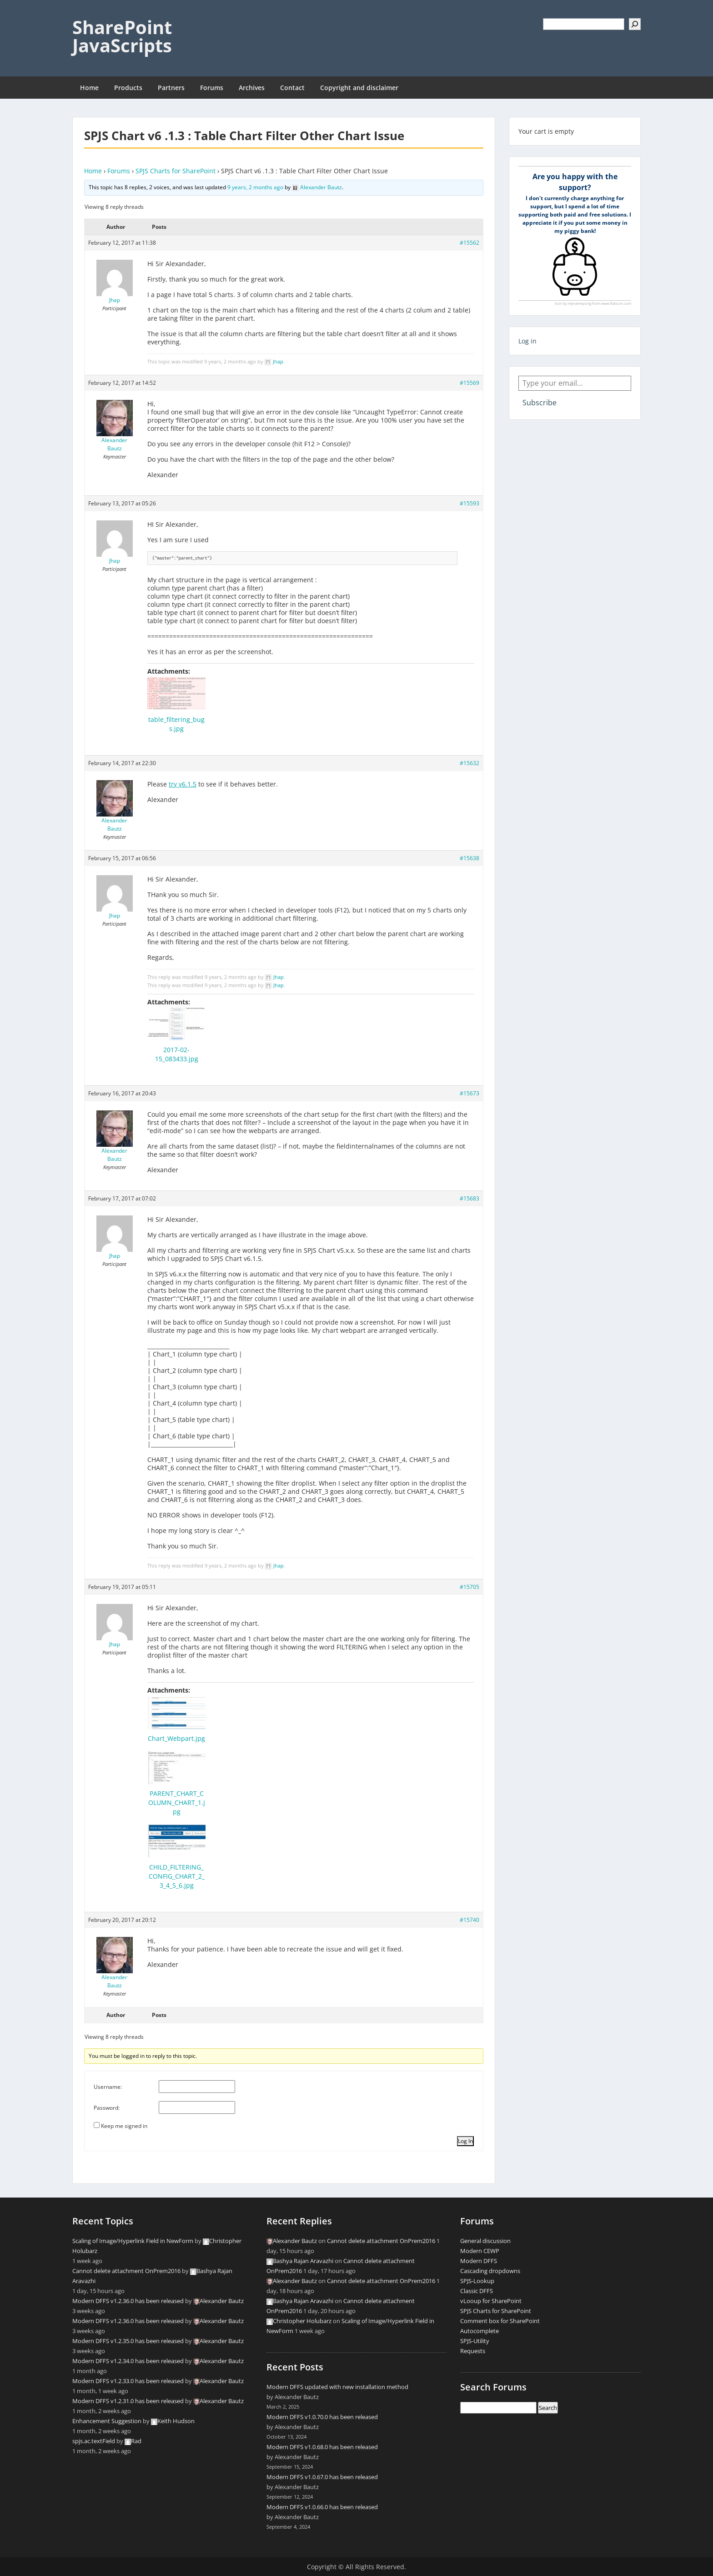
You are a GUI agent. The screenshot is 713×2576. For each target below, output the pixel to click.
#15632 (469, 763)
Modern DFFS (478, 2261)
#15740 (469, 1920)
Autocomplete (479, 2331)
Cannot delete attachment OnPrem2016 (126, 2271)
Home (89, 87)
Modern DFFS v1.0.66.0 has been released (322, 2507)
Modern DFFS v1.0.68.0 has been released (322, 2447)
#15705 (469, 1587)
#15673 (469, 1093)
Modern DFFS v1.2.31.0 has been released (128, 2401)
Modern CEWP (479, 2251)
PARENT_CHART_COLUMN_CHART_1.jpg (176, 1802)
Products (128, 87)
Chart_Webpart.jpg (176, 1738)
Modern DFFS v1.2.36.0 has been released (128, 2301)
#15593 (469, 503)
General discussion (485, 2241)
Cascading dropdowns (490, 2271)
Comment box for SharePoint (500, 2321)
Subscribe (539, 403)
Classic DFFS (476, 2291)
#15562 (469, 243)
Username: (108, 2087)
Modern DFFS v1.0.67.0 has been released (322, 2477)
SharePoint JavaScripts (122, 36)
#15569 (469, 383)
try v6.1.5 (182, 784)
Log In (465, 2141)
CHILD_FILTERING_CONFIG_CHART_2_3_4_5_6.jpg (177, 1876)
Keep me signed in (124, 2126)
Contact (292, 87)
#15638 (469, 858)
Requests (472, 2351)
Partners (171, 87)
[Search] (635, 24)
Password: (107, 2108)
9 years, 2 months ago (255, 187)
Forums (211, 87)
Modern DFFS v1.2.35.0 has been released (128, 2341)
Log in (527, 341)
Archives (252, 87)
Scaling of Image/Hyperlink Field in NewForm (132, 2241)
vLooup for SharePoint (491, 2301)
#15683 (469, 1198)
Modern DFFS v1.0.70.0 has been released (322, 2417)
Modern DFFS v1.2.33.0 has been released (128, 2381)
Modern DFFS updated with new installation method (337, 2387)
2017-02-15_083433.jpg (176, 1054)
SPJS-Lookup (477, 2281)
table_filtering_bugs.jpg (176, 724)
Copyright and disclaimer (359, 87)
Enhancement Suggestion (106, 2421)
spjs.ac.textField (93, 2441)
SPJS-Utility (474, 2341)
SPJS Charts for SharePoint (176, 170)
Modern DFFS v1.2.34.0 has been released (128, 2361)
